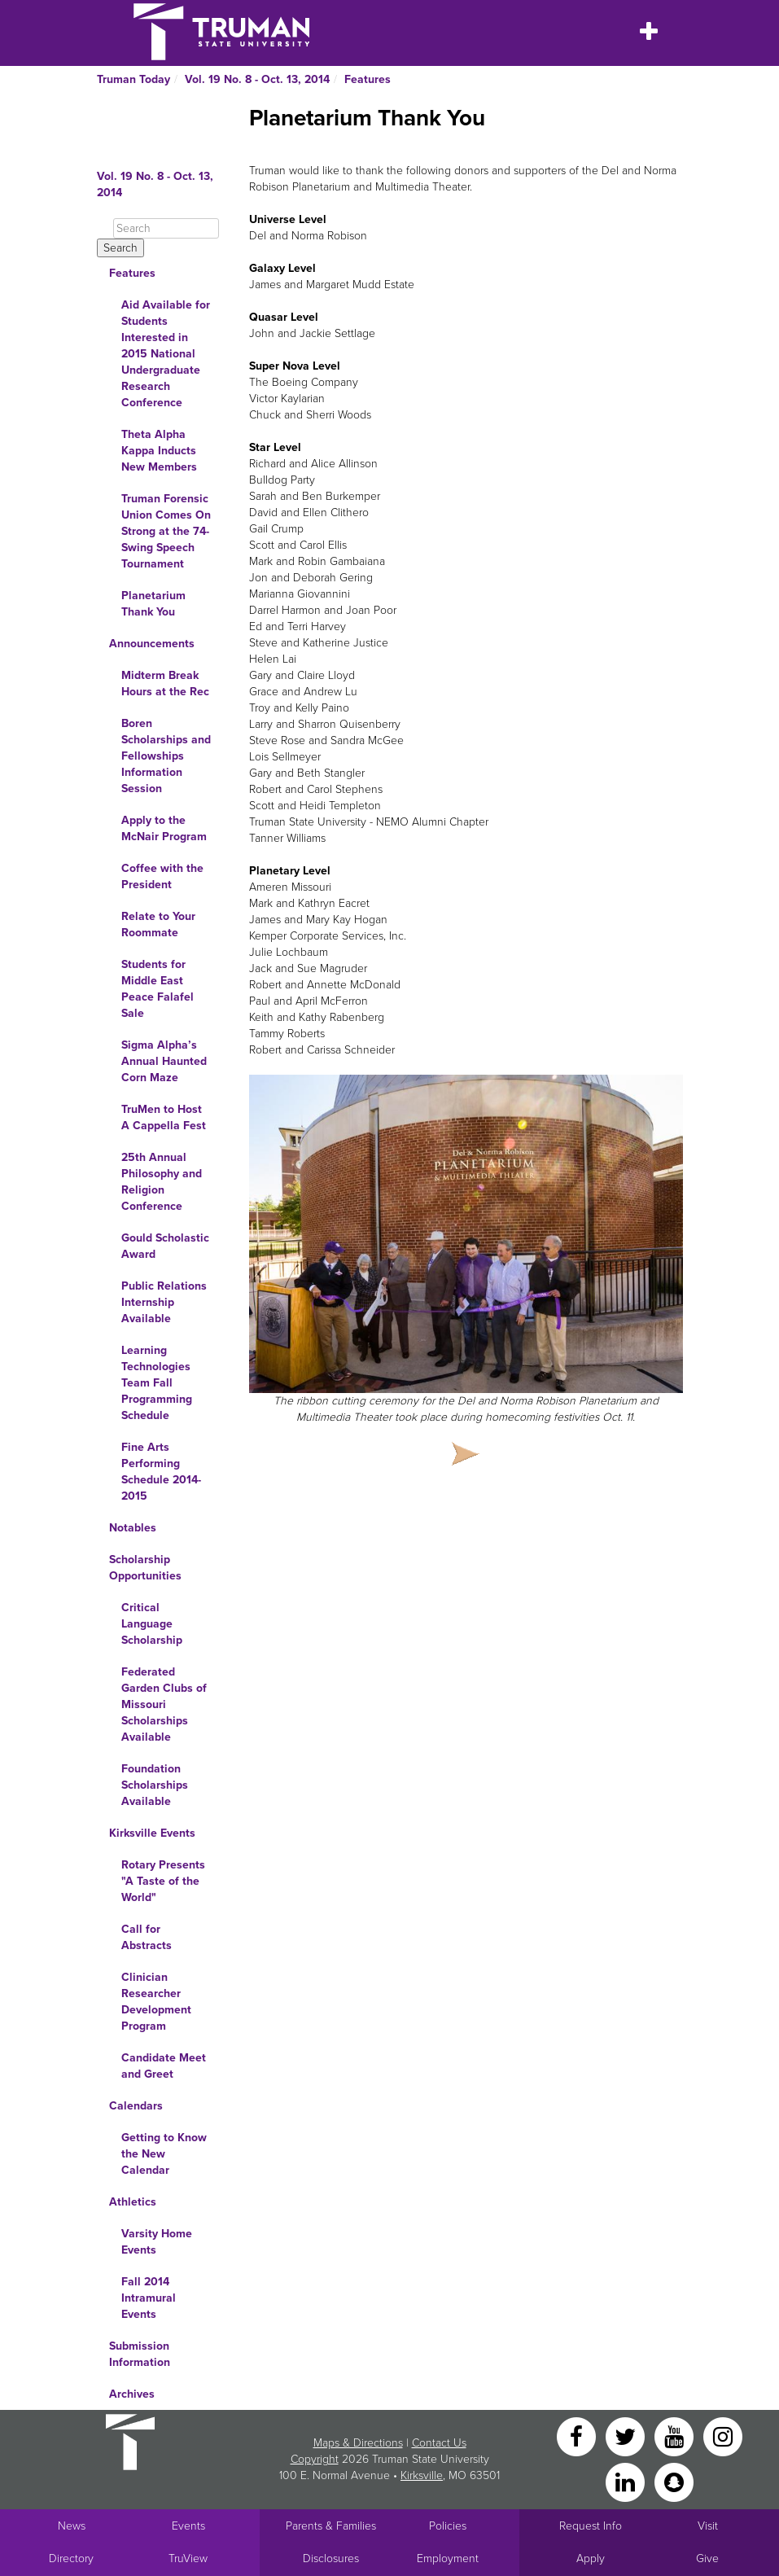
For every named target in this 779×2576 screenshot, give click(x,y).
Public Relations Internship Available (164, 1302)
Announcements (152, 644)
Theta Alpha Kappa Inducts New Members (159, 450)
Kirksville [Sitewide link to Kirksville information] (421, 2475)
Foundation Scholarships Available (154, 1785)
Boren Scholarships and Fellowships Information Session (166, 755)
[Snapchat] (674, 2481)
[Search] (166, 228)
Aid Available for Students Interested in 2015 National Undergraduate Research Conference (165, 354)
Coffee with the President (162, 876)
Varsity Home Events (156, 2242)
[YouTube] (675, 2435)
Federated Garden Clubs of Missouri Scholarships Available (164, 1704)
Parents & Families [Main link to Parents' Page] (331, 2526)
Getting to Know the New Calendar (164, 2154)
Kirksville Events (152, 1833)
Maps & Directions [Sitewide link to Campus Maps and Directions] (358, 2443)
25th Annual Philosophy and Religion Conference (161, 1181)
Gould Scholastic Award (165, 1246)
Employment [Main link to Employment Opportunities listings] (448, 2558)
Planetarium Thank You (153, 604)
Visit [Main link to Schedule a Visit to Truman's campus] (708, 2526)
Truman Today (133, 79)
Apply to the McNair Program (164, 828)
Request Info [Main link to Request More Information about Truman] (590, 2526)
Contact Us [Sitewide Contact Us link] (439, 2443)
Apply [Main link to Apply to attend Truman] (590, 2558)
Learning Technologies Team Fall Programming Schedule (156, 1382)
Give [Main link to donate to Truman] (707, 2558)
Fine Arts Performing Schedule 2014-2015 (161, 1471)
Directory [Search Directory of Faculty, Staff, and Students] (71, 2558)
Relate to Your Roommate (158, 924)
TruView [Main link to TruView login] (188, 2558)
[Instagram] (723, 2435)
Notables (132, 1528)
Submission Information (139, 2354)
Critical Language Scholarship (151, 1624)
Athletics (132, 2202)
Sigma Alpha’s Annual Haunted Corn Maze (164, 1061)
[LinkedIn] (626, 2481)
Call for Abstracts (146, 1937)
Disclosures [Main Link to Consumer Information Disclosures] (331, 2558)
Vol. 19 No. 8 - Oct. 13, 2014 (257, 79)
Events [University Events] (188, 2526)
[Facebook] (578, 2435)
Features (367, 79)
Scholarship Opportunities (145, 1568)
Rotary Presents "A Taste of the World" (163, 1881)
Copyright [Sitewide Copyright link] (315, 2459)
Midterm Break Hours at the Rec (165, 683)
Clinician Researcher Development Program (156, 2001)
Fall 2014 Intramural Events (148, 2298)
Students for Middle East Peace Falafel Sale (157, 988)
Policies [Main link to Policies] (447, 2526)
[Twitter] (626, 2435)
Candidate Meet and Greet (163, 2066)
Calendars (136, 2106)
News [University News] (71, 2526)
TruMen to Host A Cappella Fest (163, 1117)
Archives (132, 2394)
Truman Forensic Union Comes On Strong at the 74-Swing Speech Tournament (166, 531)
